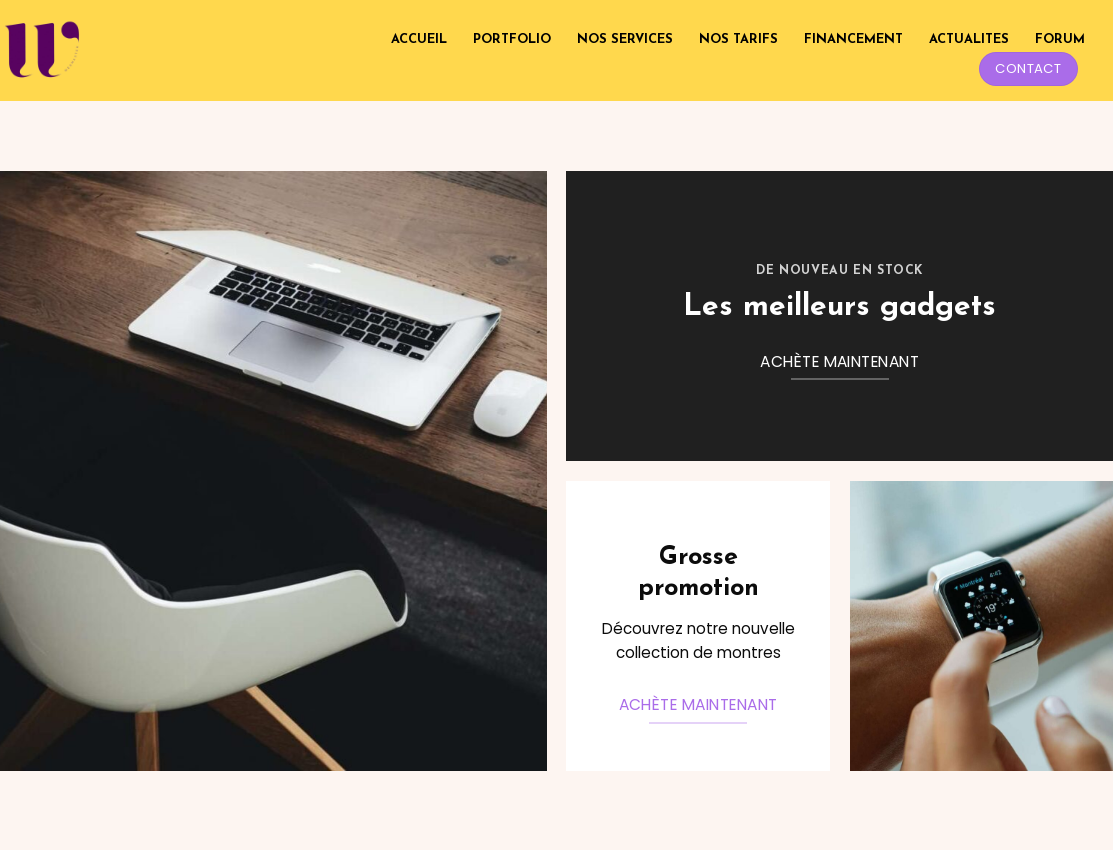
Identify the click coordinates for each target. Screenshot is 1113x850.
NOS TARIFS (738, 39)
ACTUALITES (969, 39)
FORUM (1060, 39)
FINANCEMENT (853, 39)
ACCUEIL (419, 39)
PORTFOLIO (512, 39)
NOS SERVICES (625, 39)
